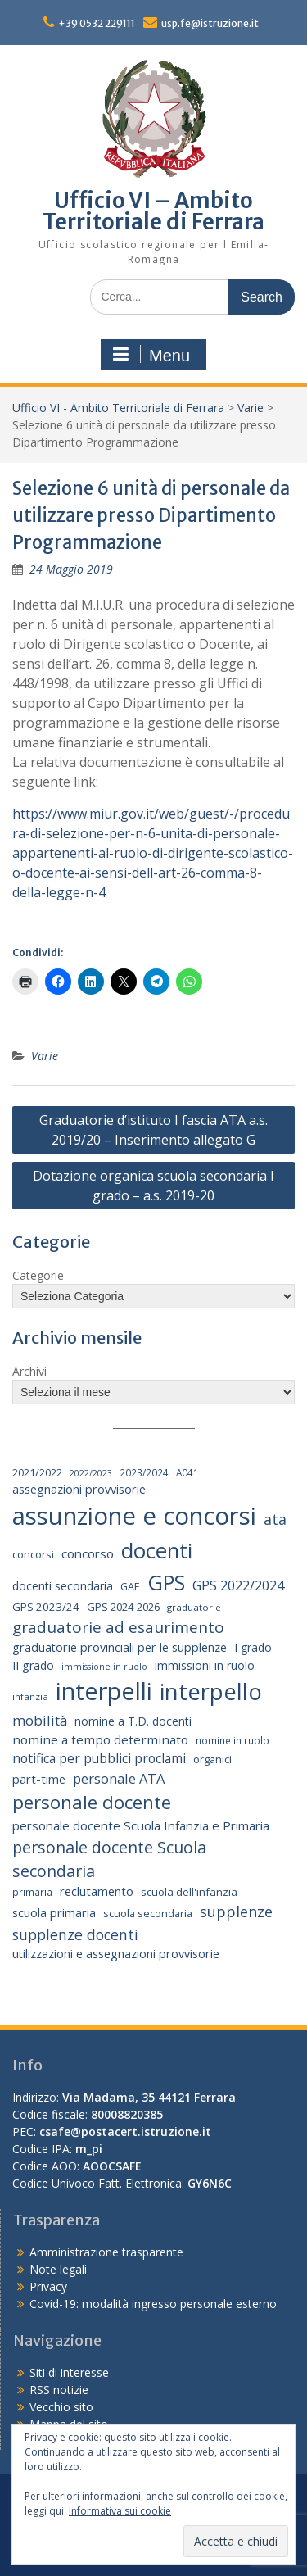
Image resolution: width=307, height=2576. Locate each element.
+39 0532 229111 (96, 23)
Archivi (29, 1371)
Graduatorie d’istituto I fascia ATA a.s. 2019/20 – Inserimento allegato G (153, 1130)
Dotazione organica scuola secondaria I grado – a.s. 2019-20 (153, 1185)
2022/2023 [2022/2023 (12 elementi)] (91, 1473)
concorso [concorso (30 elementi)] (87, 1553)
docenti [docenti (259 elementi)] (156, 1550)
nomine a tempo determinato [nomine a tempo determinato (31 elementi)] (100, 1739)
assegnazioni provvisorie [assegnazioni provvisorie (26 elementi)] (79, 1489)
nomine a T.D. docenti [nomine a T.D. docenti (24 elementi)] (133, 1721)
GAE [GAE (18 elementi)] (130, 1587)
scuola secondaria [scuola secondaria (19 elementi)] (147, 1913)
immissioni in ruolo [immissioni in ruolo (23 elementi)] (205, 1665)
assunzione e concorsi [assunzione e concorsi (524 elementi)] (134, 1515)
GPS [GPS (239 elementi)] (166, 1582)
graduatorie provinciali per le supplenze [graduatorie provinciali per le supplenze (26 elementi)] (119, 1647)
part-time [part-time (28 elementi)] (38, 1779)
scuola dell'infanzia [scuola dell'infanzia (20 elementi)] (189, 1891)
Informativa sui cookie (120, 2511)
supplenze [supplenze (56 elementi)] (236, 1911)
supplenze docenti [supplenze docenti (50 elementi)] (75, 1934)
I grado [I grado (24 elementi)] (253, 1647)
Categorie (38, 1275)
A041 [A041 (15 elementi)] (187, 1472)
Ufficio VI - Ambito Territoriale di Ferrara (118, 407)
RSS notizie (58, 2389)
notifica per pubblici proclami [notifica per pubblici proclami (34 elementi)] (99, 1758)
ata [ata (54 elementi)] (275, 1519)
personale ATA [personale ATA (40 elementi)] (119, 1778)
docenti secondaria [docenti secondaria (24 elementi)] (62, 1586)
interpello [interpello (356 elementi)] (211, 1691)
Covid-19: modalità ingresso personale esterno (153, 2303)
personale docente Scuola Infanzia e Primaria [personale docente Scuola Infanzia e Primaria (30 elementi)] (140, 1825)
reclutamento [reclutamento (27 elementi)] (96, 1891)
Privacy (48, 2286)
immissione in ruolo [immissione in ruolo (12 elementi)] (104, 1666)
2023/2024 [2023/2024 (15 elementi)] (144, 1472)
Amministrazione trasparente (106, 2252)
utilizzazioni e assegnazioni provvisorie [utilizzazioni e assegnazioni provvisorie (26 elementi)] (115, 1953)
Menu (151, 355)
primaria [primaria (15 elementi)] (32, 1891)
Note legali (58, 2269)
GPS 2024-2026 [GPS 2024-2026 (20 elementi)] (123, 1606)
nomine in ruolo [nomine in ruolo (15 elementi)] (232, 1740)
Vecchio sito (61, 2407)
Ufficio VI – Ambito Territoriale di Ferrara (153, 211)
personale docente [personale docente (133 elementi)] (91, 1802)
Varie (250, 407)
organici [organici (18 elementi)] (212, 1759)
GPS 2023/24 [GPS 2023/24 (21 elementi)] (45, 1606)
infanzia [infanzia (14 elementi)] (30, 1696)
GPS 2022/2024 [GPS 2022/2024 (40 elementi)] (238, 1585)
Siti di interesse (69, 2372)
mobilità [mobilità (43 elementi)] (39, 1720)
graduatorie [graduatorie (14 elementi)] (194, 1607)
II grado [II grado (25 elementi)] (33, 1665)
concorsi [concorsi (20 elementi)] (33, 1554)
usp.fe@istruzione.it (210, 23)
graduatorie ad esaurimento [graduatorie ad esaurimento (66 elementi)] (118, 1627)
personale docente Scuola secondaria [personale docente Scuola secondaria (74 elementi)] (109, 1859)
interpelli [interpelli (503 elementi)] (104, 1691)
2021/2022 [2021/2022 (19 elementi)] (37, 1472)
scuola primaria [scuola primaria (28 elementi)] (54, 1912)
